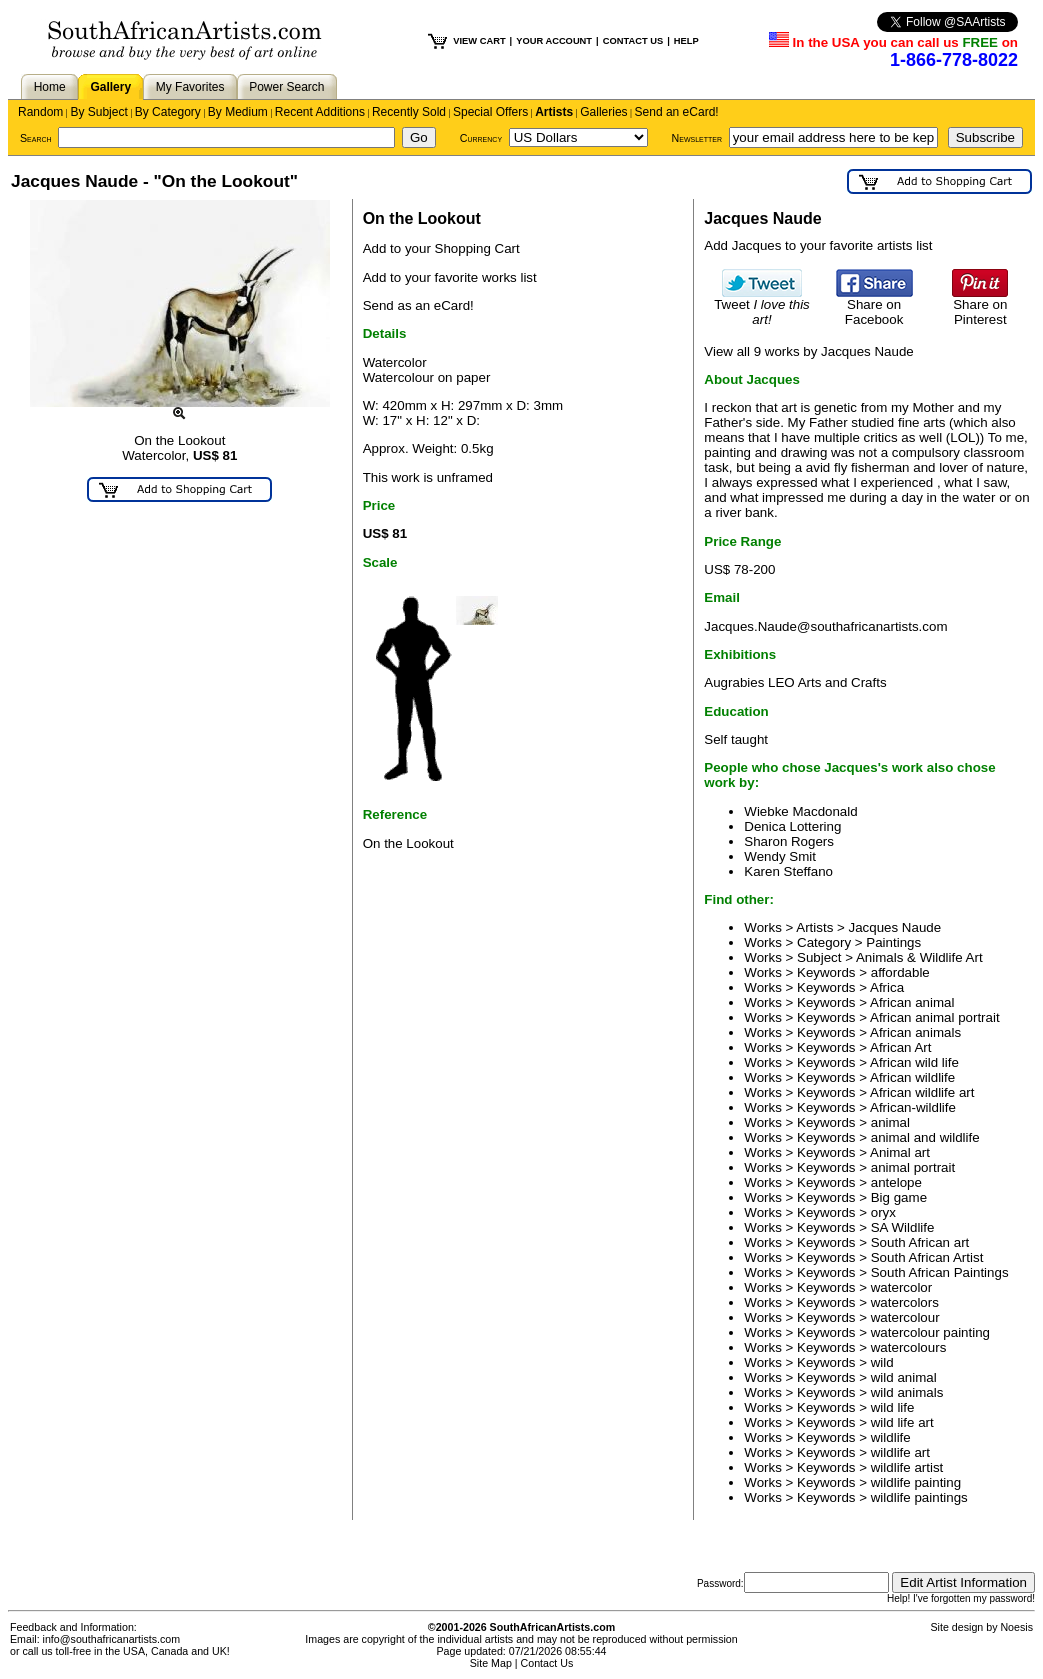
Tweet (762, 306)
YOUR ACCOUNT (554, 41)
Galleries (603, 112)
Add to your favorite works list (450, 277)
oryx (883, 1212)
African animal (912, 1002)
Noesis (1016, 1627)
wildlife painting (916, 1482)
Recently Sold (409, 112)
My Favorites (190, 87)
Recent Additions (320, 112)
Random (40, 112)
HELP (686, 41)
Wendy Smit (780, 856)
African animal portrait (935, 1017)
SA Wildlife (903, 1227)
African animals (915, 1032)
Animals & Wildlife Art (919, 957)
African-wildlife (913, 1107)
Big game (899, 1197)
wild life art (902, 1422)
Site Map (491, 1663)
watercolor (901, 1287)
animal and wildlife (925, 1137)
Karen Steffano (788, 871)
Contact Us (547, 1663)
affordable (900, 972)
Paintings (893, 942)
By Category (168, 112)
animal (890, 1122)
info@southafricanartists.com (112, 1639)
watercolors (905, 1302)
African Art (900, 1047)
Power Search (286, 87)
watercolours (909, 1347)
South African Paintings (940, 1272)
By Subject (98, 112)
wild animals (907, 1392)
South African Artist (927, 1257)
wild (882, 1362)
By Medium (238, 112)
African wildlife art (922, 1092)
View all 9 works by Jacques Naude (808, 351)
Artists (554, 112)
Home (50, 87)
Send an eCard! (677, 112)
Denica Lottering (792, 826)
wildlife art (900, 1452)
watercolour (905, 1317)
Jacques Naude (895, 927)
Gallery (110, 87)
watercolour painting (930, 1332)
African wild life (914, 1062)
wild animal (904, 1377)
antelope (896, 1182)
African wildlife (912, 1077)
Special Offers (490, 112)
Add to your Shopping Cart (441, 248)
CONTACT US (633, 41)
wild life (893, 1407)
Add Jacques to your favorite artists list (818, 245)
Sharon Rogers (789, 841)
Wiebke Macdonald (800, 811)
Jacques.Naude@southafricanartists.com (825, 626)
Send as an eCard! (418, 305)
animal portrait (913, 1167)
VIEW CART (479, 41)
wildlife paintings (919, 1497)
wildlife (891, 1437)
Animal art (900, 1152)
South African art (920, 1242)
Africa (887, 987)
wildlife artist (907, 1467)
